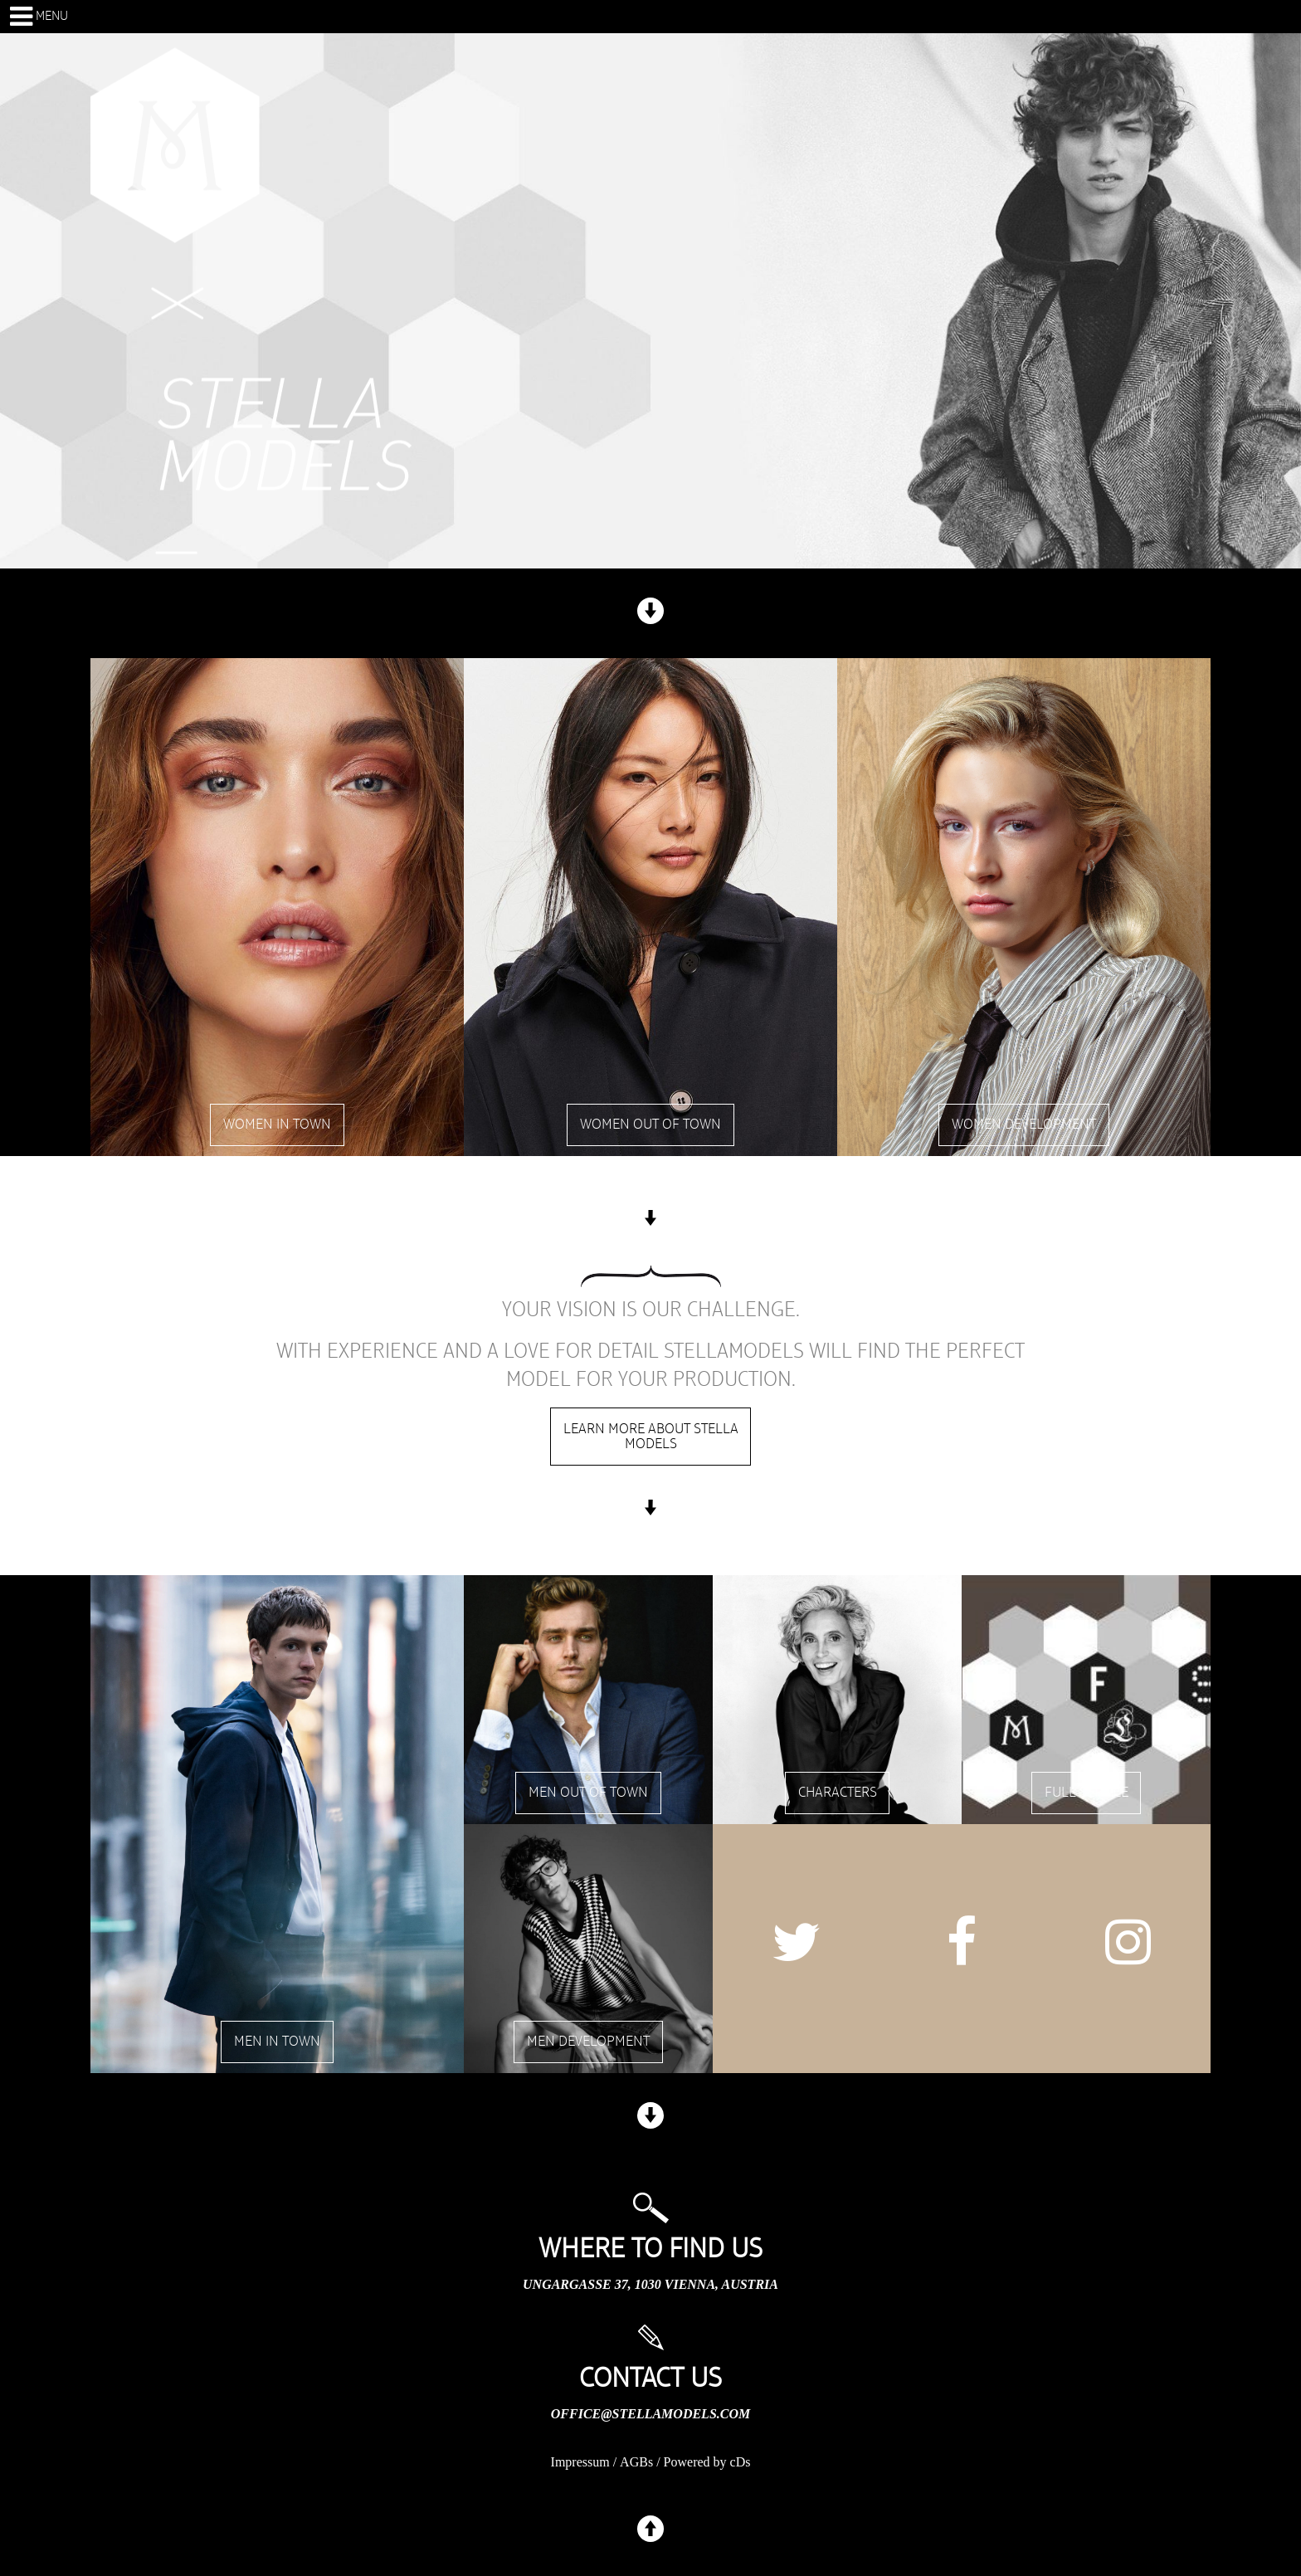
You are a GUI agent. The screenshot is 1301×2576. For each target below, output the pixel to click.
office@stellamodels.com (650, 2414)
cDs (740, 2462)
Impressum (580, 2462)
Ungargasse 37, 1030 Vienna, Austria (650, 2284)
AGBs (636, 2462)
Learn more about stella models (650, 1436)
